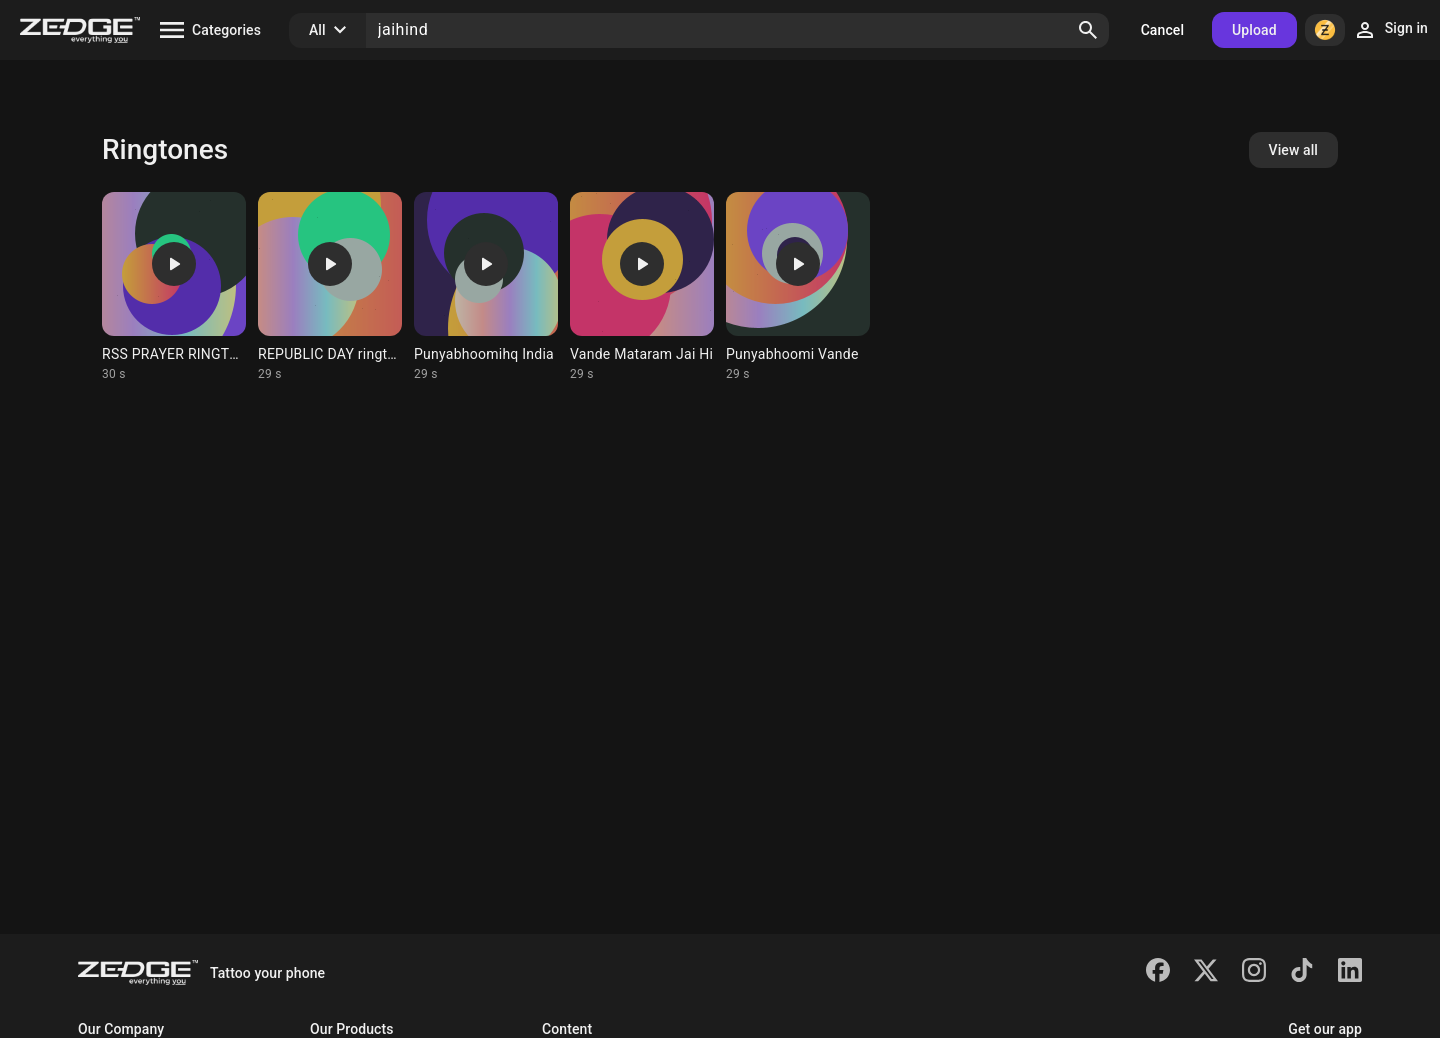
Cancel (1162, 30)
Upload (1254, 30)
